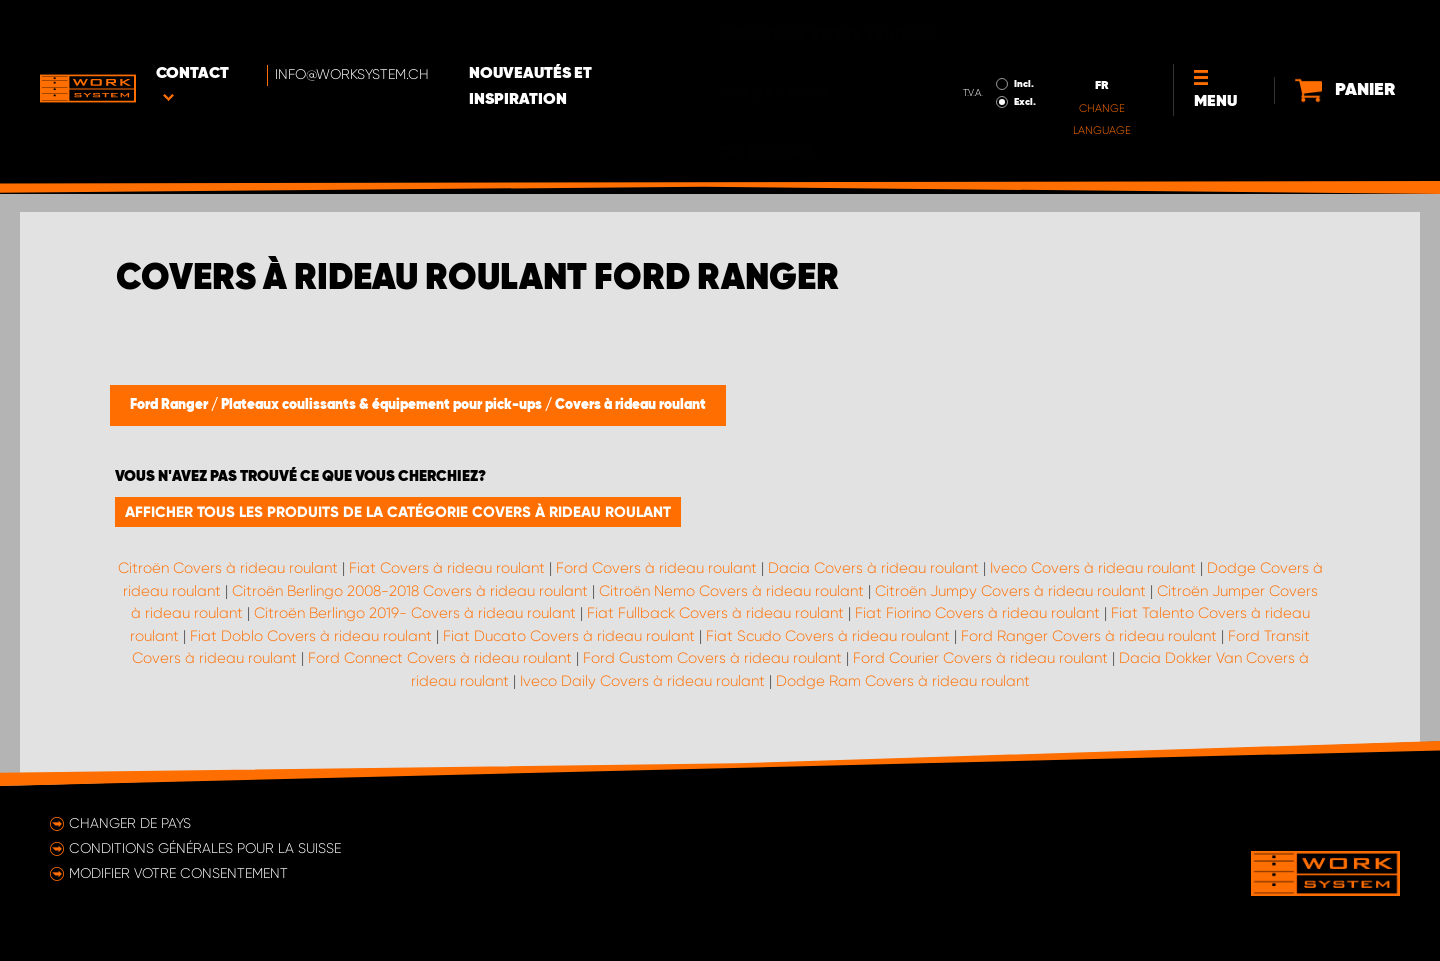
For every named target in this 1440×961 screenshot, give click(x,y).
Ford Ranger (170, 405)
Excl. (962, 46)
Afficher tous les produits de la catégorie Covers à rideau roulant (398, 512)
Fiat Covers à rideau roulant (447, 568)
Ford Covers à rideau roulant (656, 568)
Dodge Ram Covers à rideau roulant (903, 681)
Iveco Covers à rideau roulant (1093, 568)
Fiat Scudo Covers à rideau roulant (828, 636)
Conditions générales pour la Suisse (205, 848)
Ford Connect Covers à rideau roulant (440, 658)
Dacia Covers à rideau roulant (873, 568)
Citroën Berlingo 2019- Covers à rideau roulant (415, 613)
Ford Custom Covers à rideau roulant (712, 658)
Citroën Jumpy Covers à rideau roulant (1010, 591)
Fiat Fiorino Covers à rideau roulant (977, 613)
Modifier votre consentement (178, 873)
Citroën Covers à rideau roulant (228, 568)
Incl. (961, 28)
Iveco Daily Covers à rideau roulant (642, 681)
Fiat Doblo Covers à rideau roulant (311, 636)
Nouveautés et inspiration (597, 31)
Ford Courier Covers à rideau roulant (980, 658)
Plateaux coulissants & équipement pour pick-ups (383, 405)
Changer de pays (130, 823)
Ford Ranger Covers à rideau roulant (1089, 636)
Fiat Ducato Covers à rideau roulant (569, 636)
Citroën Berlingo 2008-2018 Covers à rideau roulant (410, 591)
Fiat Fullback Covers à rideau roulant (715, 613)
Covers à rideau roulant (630, 405)
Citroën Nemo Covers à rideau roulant (731, 591)
